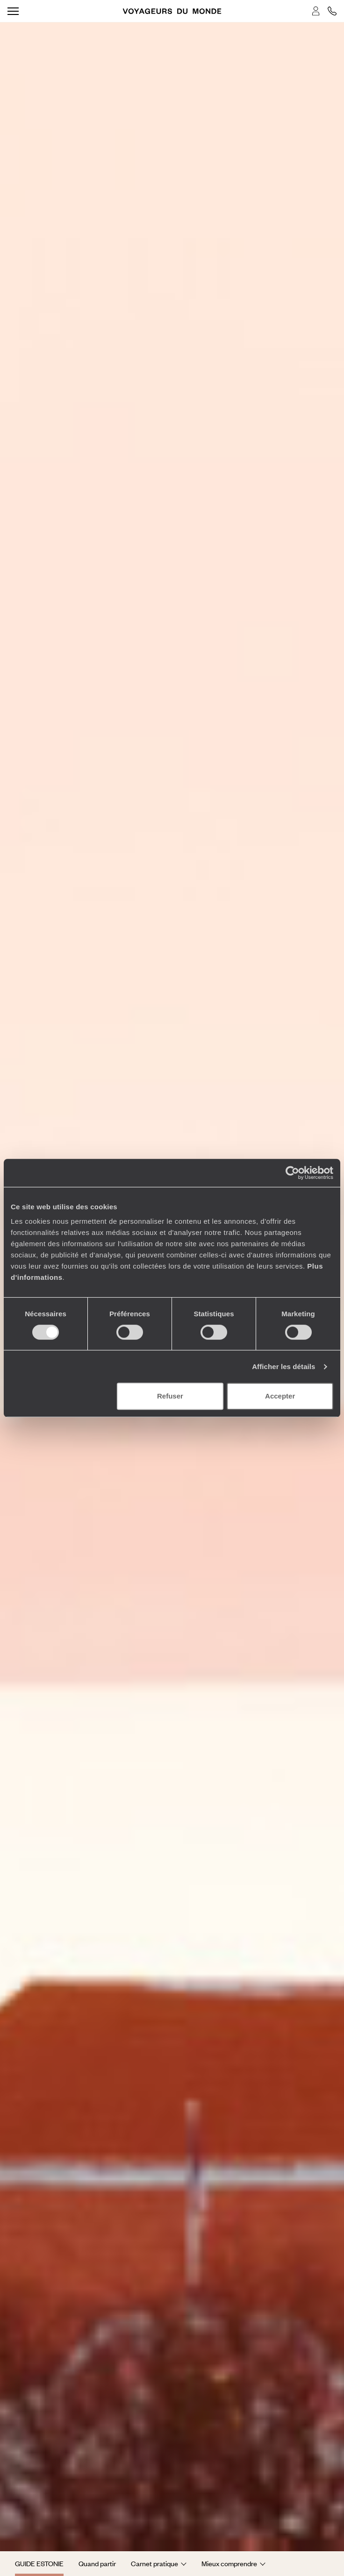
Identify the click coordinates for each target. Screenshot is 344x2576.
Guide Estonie (39, 2563)
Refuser (170, 1396)
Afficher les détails (283, 1366)
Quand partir (97, 2563)
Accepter (280, 1396)
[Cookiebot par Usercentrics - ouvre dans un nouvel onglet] (292, 1173)
